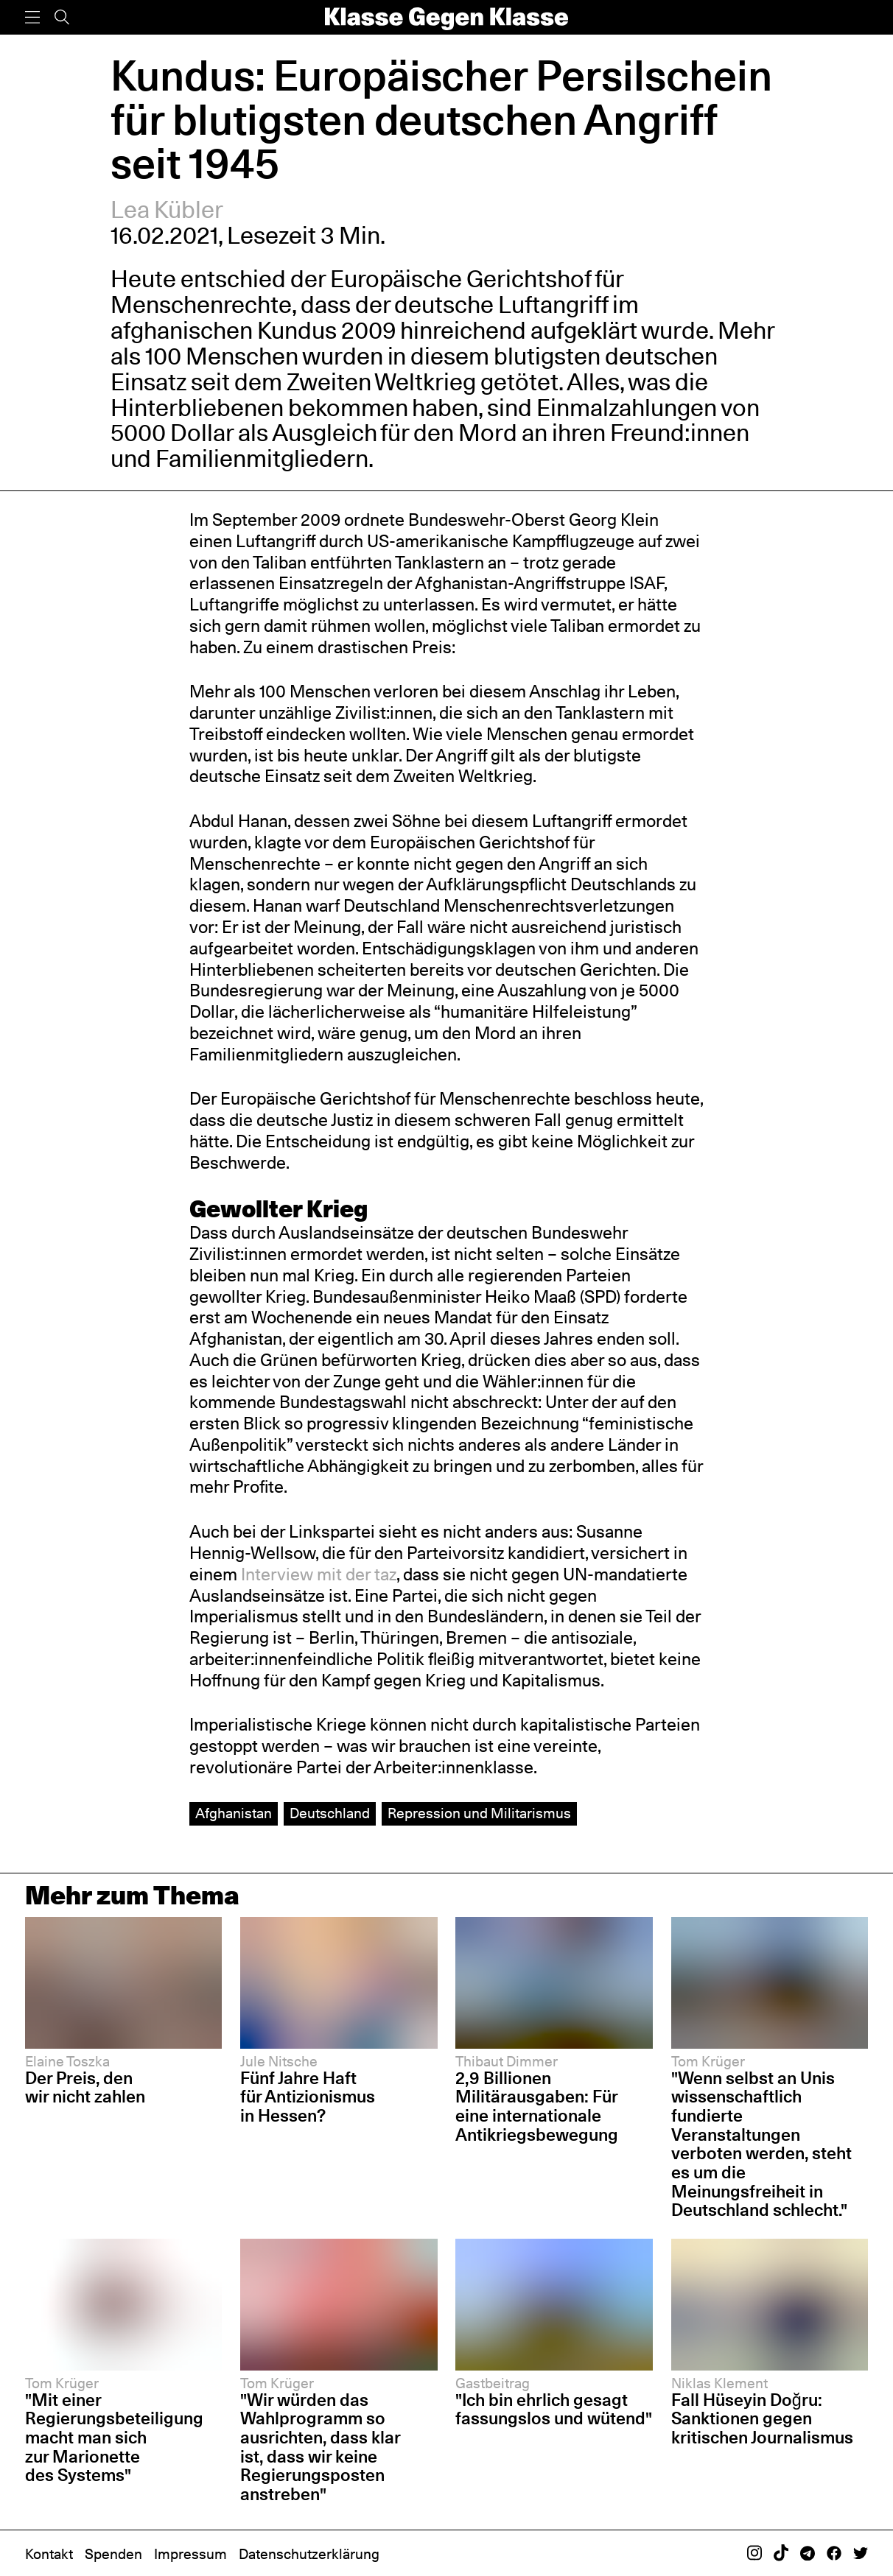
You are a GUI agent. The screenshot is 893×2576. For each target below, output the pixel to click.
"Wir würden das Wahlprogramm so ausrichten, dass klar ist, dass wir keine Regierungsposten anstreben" (320, 2447)
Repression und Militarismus (479, 1813)
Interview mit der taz (318, 1574)
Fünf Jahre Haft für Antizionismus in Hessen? (307, 2097)
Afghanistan (233, 1813)
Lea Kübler (167, 209)
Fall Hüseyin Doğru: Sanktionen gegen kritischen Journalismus (762, 2419)
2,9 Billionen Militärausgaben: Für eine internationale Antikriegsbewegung (536, 2106)
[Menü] (32, 17)
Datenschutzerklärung (309, 2554)
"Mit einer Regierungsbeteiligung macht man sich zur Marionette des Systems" (114, 2438)
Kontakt (49, 2554)
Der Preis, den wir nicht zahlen (85, 2088)
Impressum (190, 2554)
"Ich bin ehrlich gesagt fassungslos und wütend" (553, 2409)
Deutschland (330, 1813)
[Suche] (62, 17)
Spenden (113, 2554)
